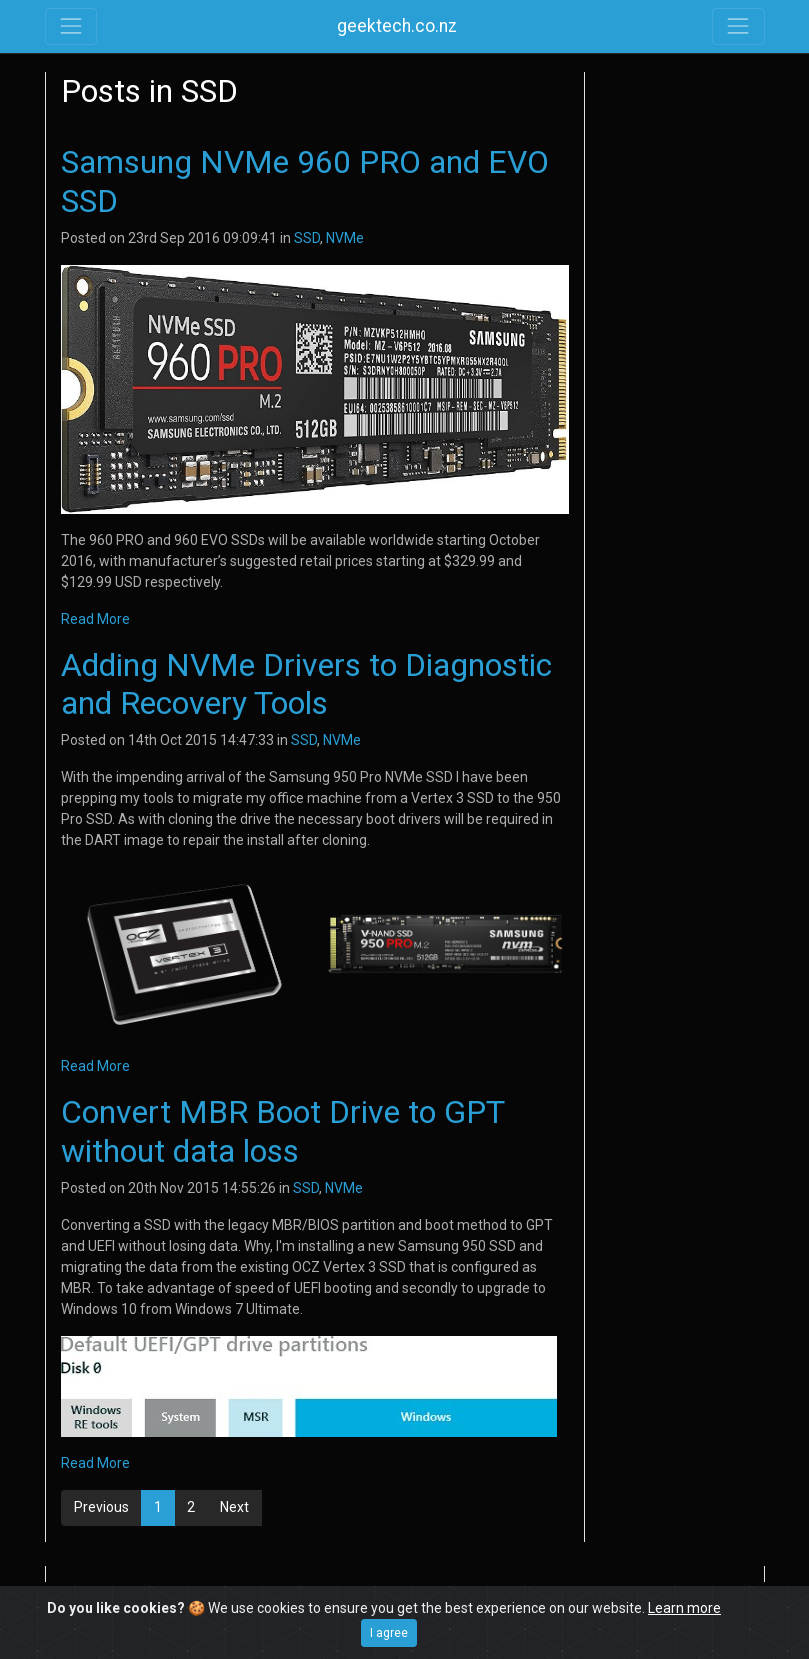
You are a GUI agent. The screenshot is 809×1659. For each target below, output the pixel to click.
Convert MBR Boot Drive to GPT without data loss (282, 1131)
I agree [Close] (389, 1633)
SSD (307, 238)
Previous (101, 1507)
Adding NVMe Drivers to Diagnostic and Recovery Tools (306, 684)
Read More (95, 619)
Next (234, 1507)
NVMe (345, 238)
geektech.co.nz (397, 26)
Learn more (684, 1608)
